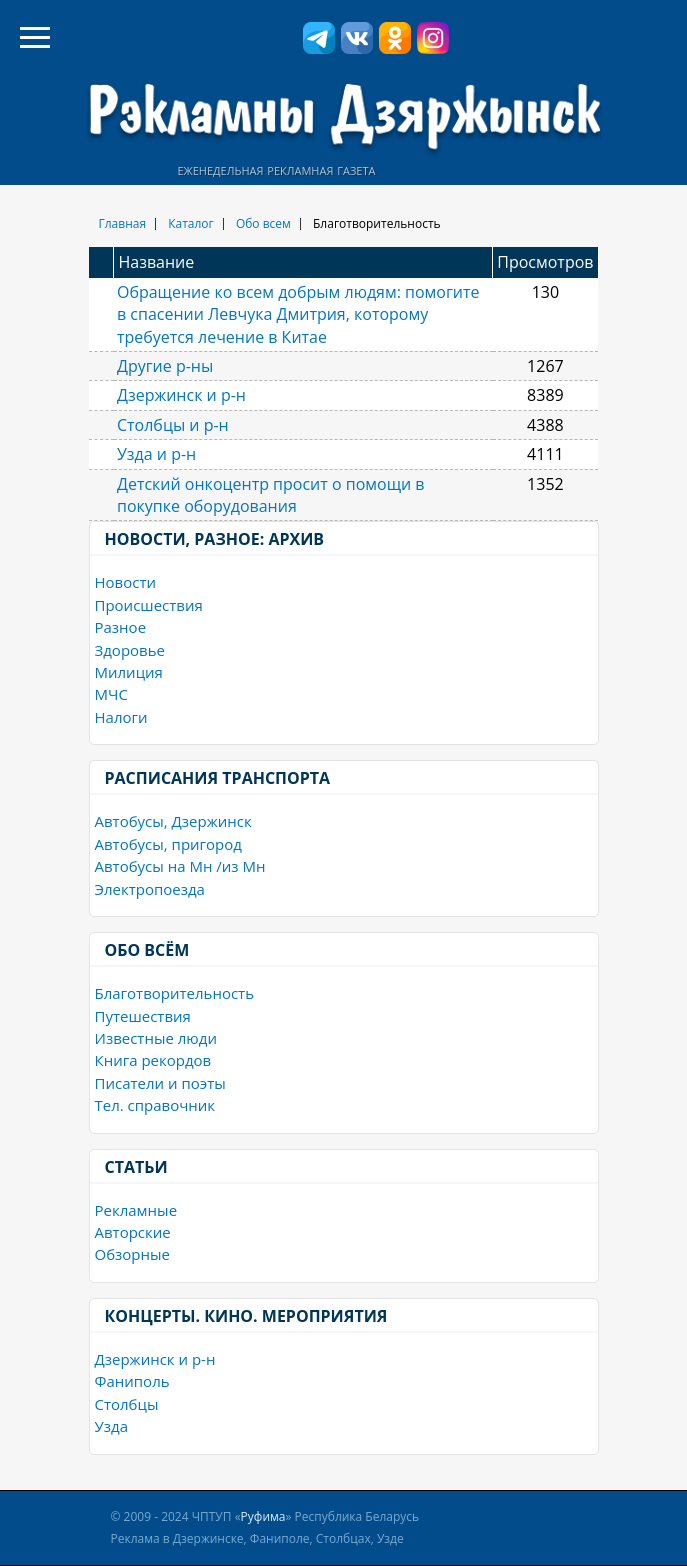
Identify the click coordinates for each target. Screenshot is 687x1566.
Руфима (263, 1516)
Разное (121, 627)
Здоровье (130, 650)
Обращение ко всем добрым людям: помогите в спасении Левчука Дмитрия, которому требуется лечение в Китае (298, 314)
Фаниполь (132, 1381)
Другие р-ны (165, 366)
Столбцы (127, 1404)
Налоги (121, 717)
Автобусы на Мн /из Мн (180, 866)
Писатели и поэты (160, 1083)
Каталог (191, 223)
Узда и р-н (156, 454)
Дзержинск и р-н (181, 395)
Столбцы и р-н (173, 425)
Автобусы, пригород (168, 844)
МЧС (111, 694)
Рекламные (136, 1210)
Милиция (129, 672)
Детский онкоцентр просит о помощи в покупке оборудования (271, 495)
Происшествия (149, 605)
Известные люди (156, 1038)
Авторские (133, 1232)
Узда (111, 1426)
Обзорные (132, 1254)
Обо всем (263, 223)
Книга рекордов (153, 1060)
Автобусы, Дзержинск (173, 821)
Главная (123, 223)
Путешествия (143, 1016)
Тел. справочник (155, 1105)
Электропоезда (150, 889)
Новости (126, 582)
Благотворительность (175, 993)
